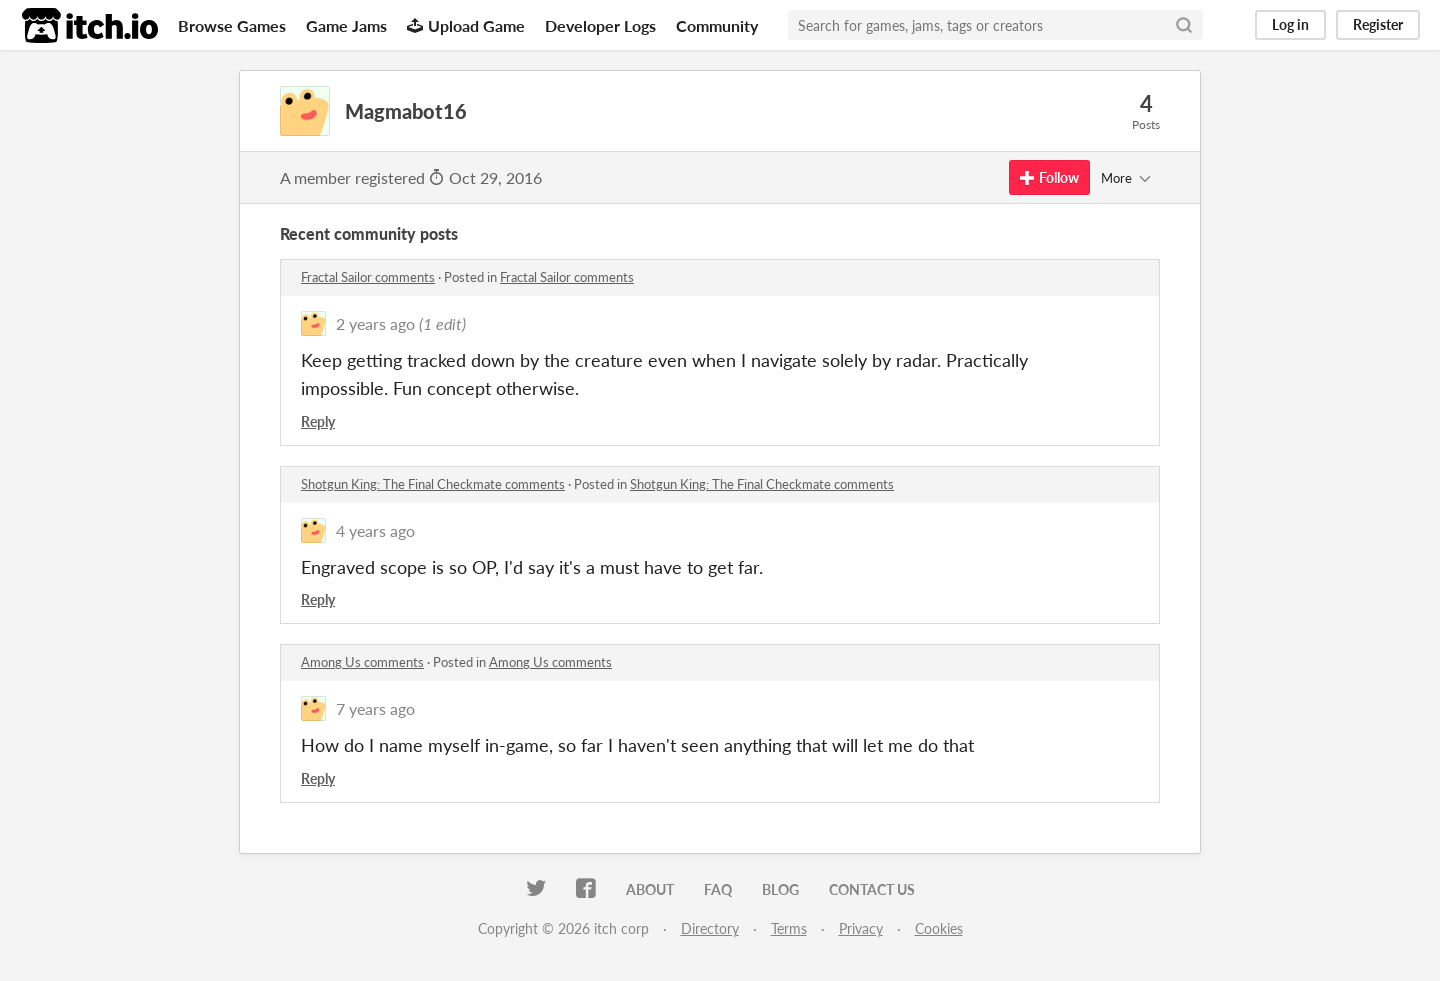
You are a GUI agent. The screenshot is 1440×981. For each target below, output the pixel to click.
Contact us (872, 889)
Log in (1290, 24)
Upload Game (466, 25)
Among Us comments (362, 662)
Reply (318, 421)
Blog (780, 889)
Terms (789, 928)
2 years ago (375, 323)
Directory (710, 928)
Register (1378, 24)
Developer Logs (600, 25)
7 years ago (375, 708)
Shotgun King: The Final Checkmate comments (433, 484)
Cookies (939, 928)
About (650, 889)
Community (717, 25)
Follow (1049, 177)
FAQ (718, 889)
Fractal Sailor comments (368, 277)
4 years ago (375, 530)
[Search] (1184, 25)
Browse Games (232, 25)
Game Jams (346, 25)
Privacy (861, 928)
